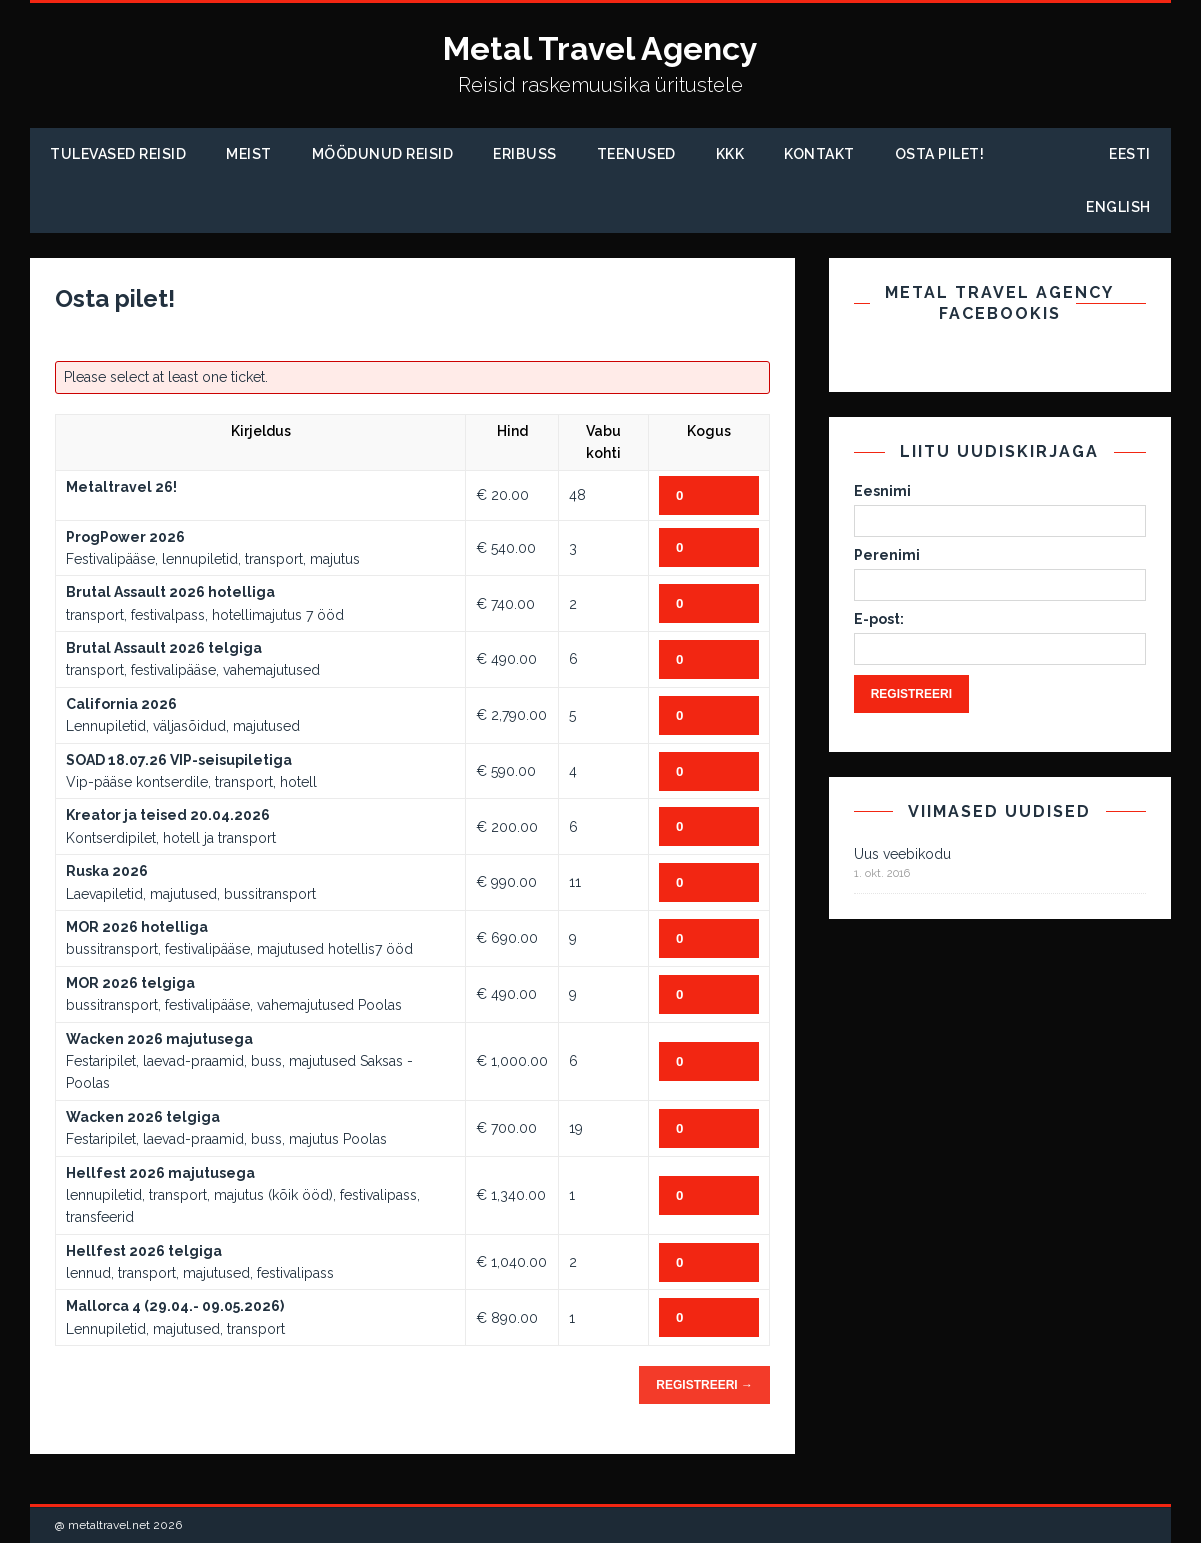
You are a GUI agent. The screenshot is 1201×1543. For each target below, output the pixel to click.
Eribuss (525, 154)
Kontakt (819, 154)
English (1118, 207)
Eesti (1130, 154)
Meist (249, 154)
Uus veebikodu (902, 854)
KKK (730, 154)
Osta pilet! (940, 154)
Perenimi (887, 555)
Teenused (636, 154)
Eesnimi (882, 491)
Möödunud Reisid (383, 154)
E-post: (879, 619)
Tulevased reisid (118, 154)
